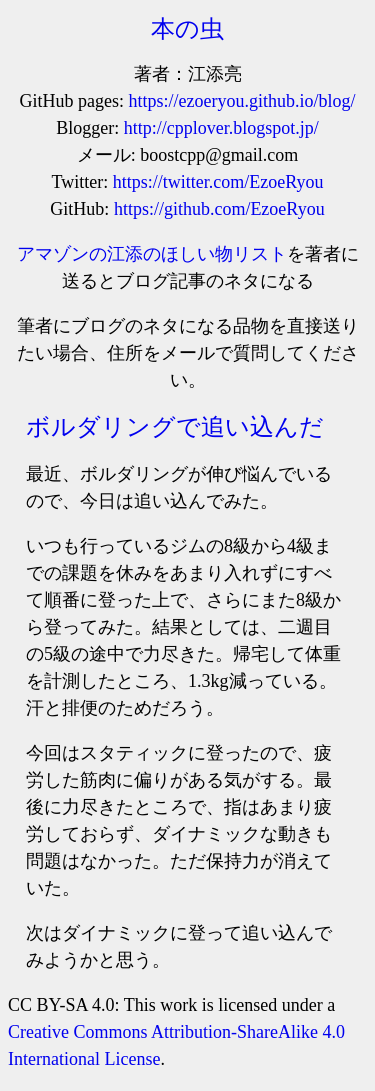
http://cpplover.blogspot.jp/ (221, 128)
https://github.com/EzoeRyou (219, 209)
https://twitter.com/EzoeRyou (218, 182)
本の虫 (187, 29)
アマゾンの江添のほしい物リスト (152, 254)
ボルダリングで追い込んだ (175, 427)
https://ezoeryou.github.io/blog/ (242, 101)
